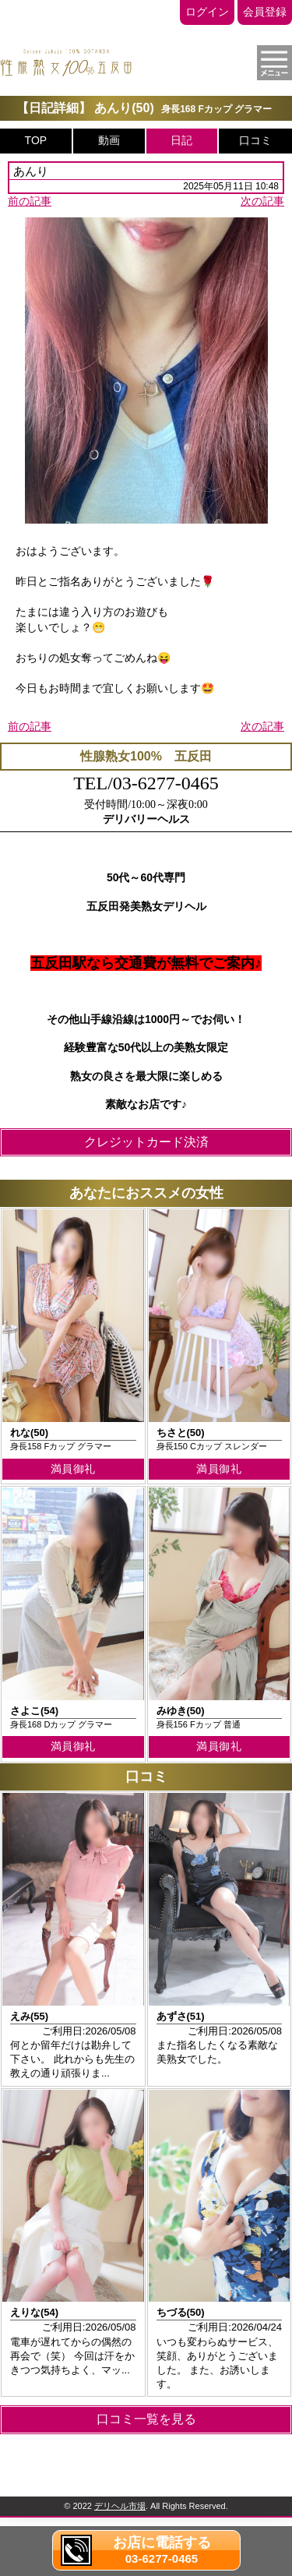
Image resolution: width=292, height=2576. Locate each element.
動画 (109, 140)
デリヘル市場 (120, 2506)
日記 (181, 140)
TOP (36, 140)
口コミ (255, 140)
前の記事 (29, 201)
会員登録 (265, 11)
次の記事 (262, 201)
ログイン (207, 11)
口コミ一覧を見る (146, 2419)
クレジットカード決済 (146, 1142)
